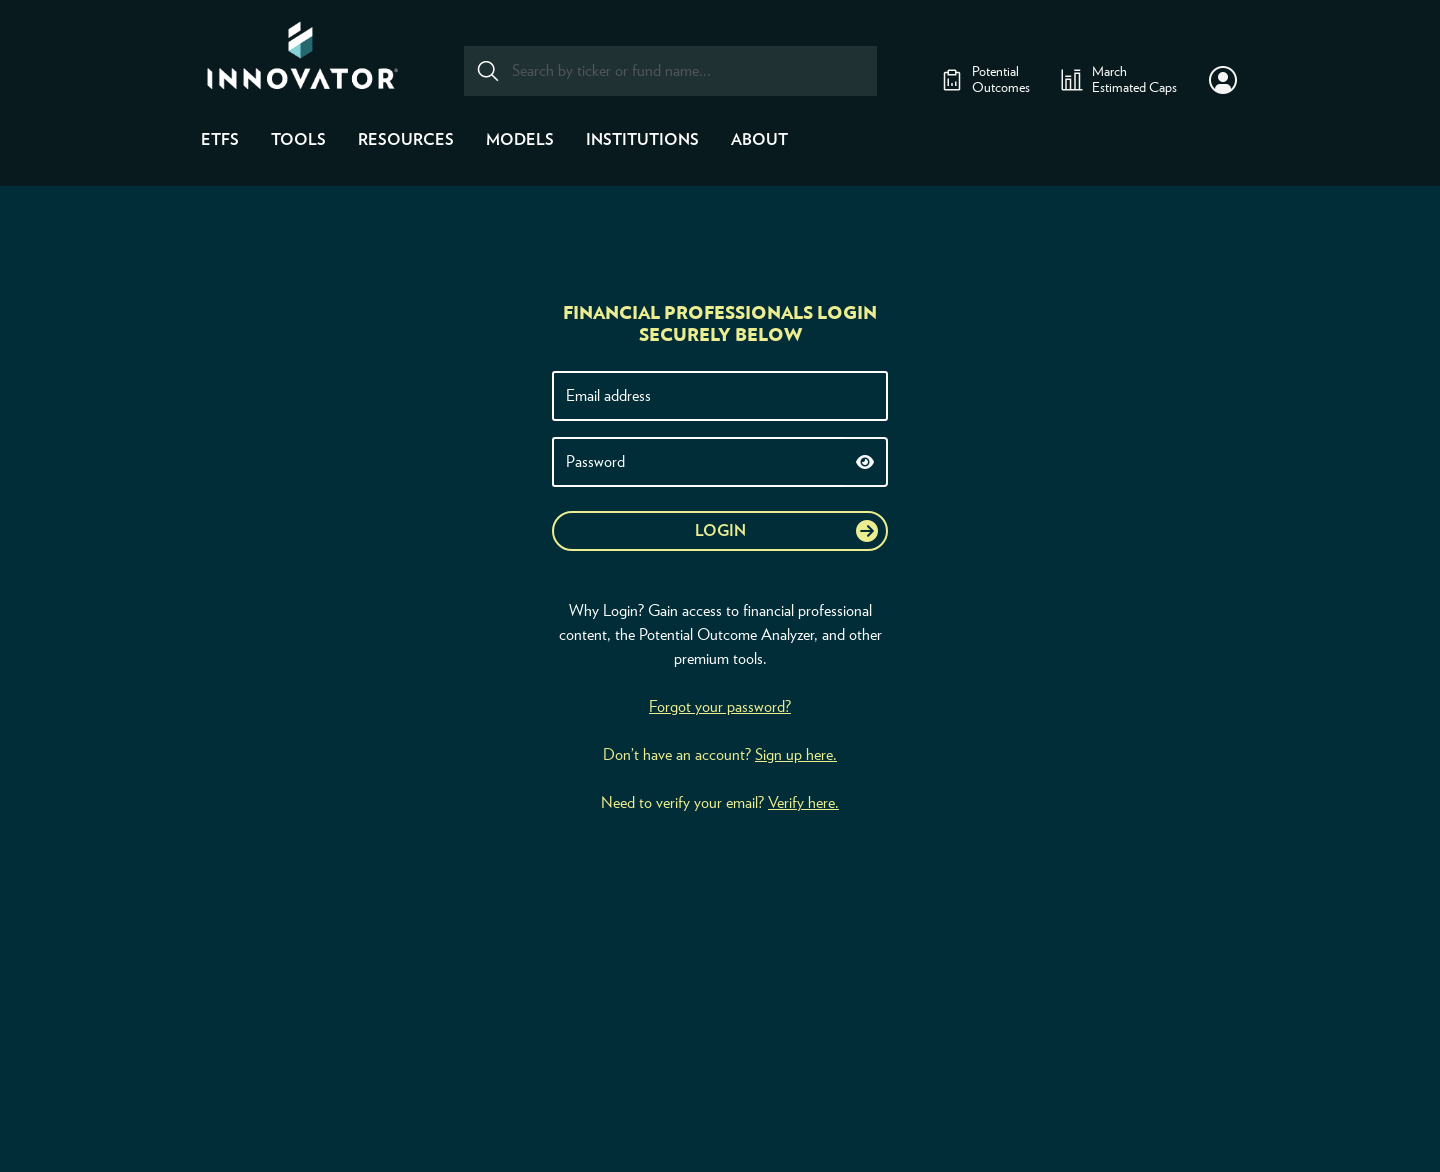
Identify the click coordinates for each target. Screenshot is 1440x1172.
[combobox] (670, 71)
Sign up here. (796, 755)
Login (720, 531)
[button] (1223, 80)
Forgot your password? (720, 707)
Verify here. (803, 803)
